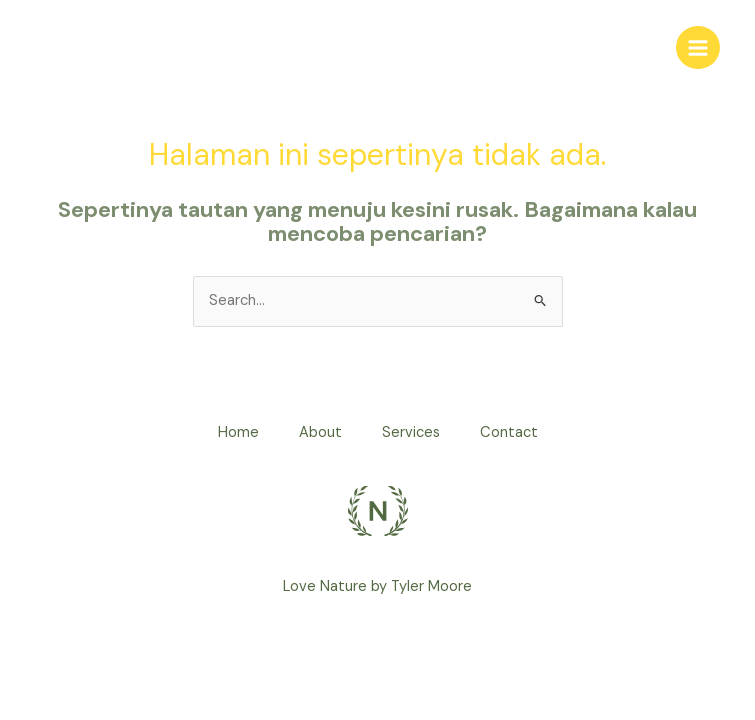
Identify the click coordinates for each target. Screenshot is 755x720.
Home (238, 432)
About (320, 432)
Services (411, 432)
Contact (509, 432)
